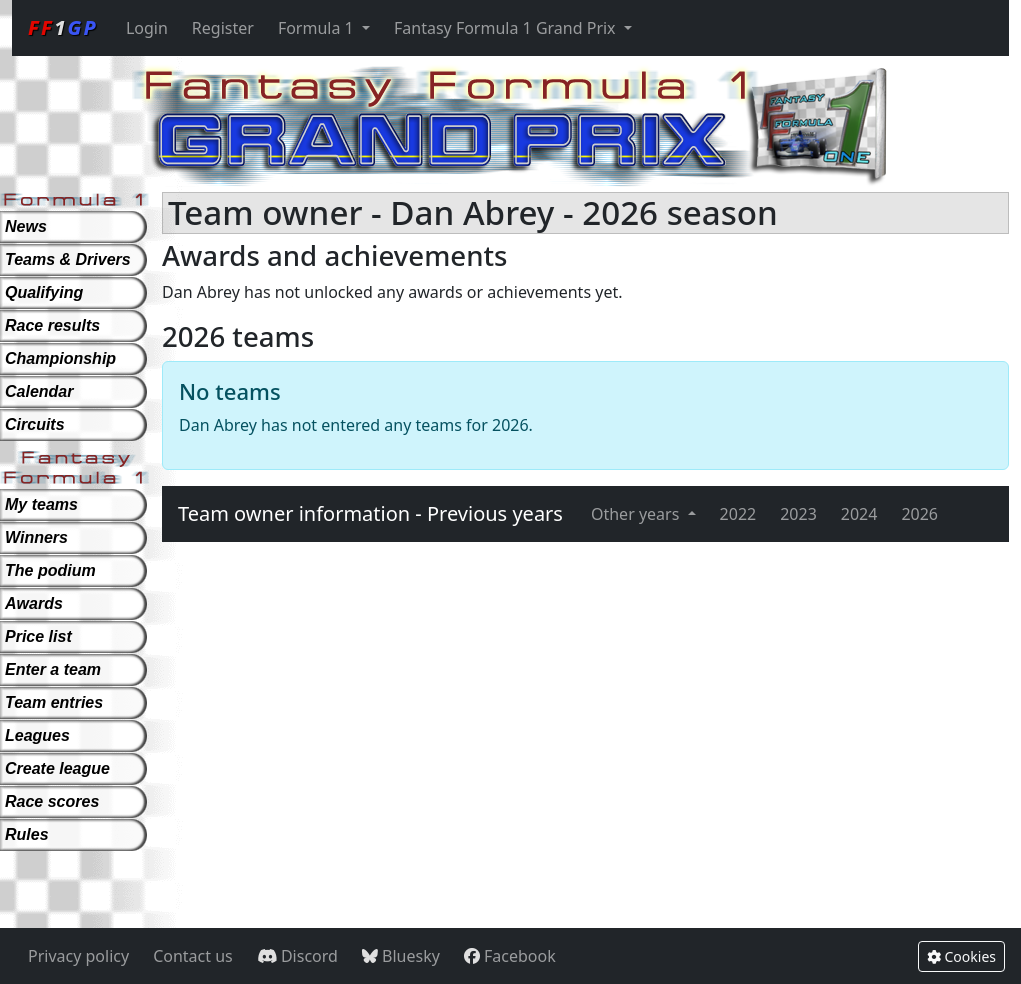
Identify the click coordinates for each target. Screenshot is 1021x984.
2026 (919, 514)
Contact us (193, 956)
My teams (41, 504)
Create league (57, 768)
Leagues (37, 735)
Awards (34, 603)
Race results (52, 325)
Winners (36, 537)
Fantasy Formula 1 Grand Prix (507, 28)
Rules (27, 834)
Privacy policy (78, 956)
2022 (738, 514)
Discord (297, 956)
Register (223, 28)
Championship (60, 358)
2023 (798, 514)
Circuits (35, 424)
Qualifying (44, 292)
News (26, 226)
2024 (859, 514)
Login (147, 28)
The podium (50, 570)
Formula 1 (318, 28)
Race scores (52, 801)
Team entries (54, 702)
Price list (38, 636)
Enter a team (53, 669)
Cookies (961, 956)
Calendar (39, 391)
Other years (637, 514)
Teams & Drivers (68, 259)
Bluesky (401, 956)
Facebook (510, 956)
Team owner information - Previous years (370, 513)
